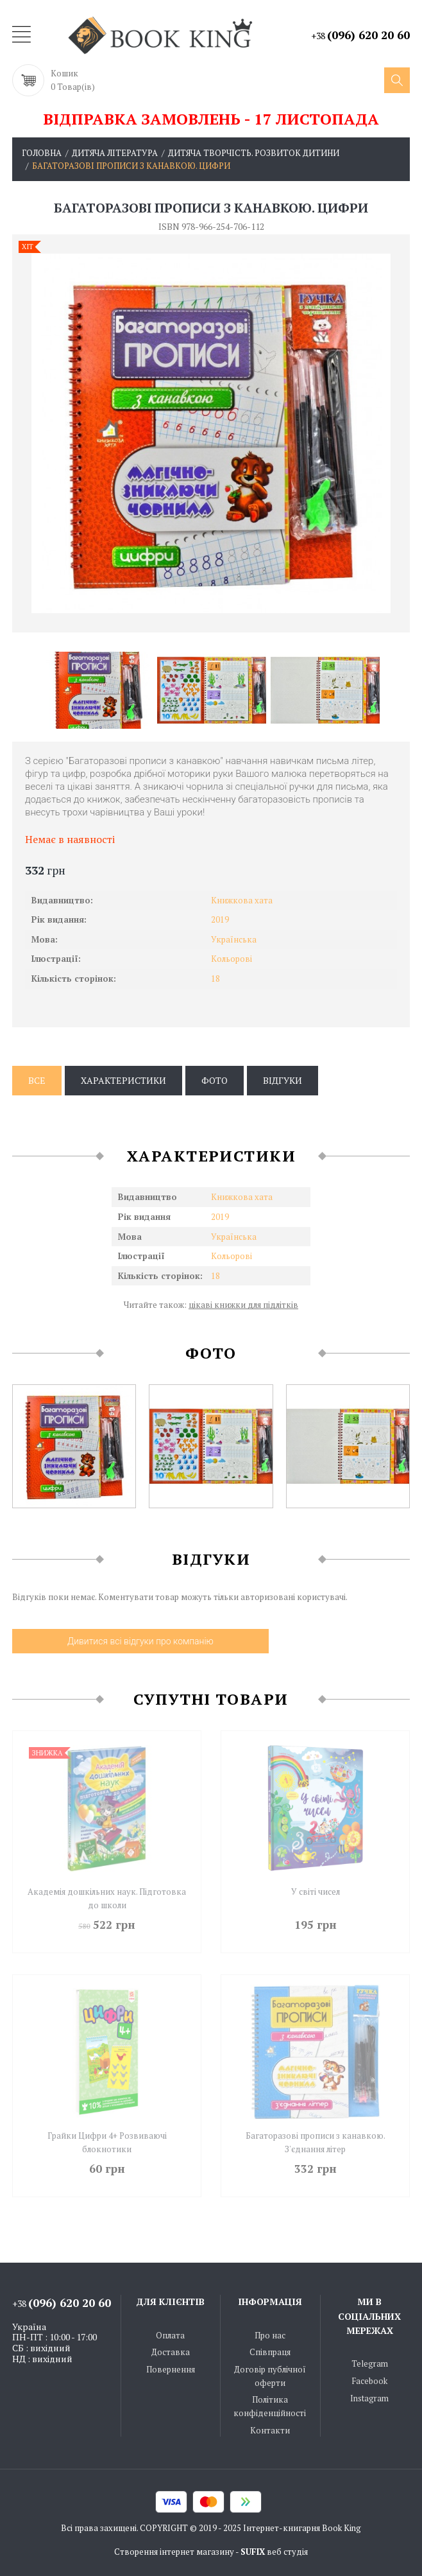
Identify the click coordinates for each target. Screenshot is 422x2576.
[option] (98, 690)
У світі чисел (315, 1891)
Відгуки (282, 1080)
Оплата (170, 2332)
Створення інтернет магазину (174, 2548)
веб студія (287, 2548)
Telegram (369, 2360)
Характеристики (123, 1080)
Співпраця (270, 2348)
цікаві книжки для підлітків (243, 1304)
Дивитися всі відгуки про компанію (140, 1641)
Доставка (170, 2348)
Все (37, 1080)
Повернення (170, 2366)
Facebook (369, 2377)
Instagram (369, 2394)
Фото (214, 1080)
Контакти (270, 2426)
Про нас (270, 2332)
